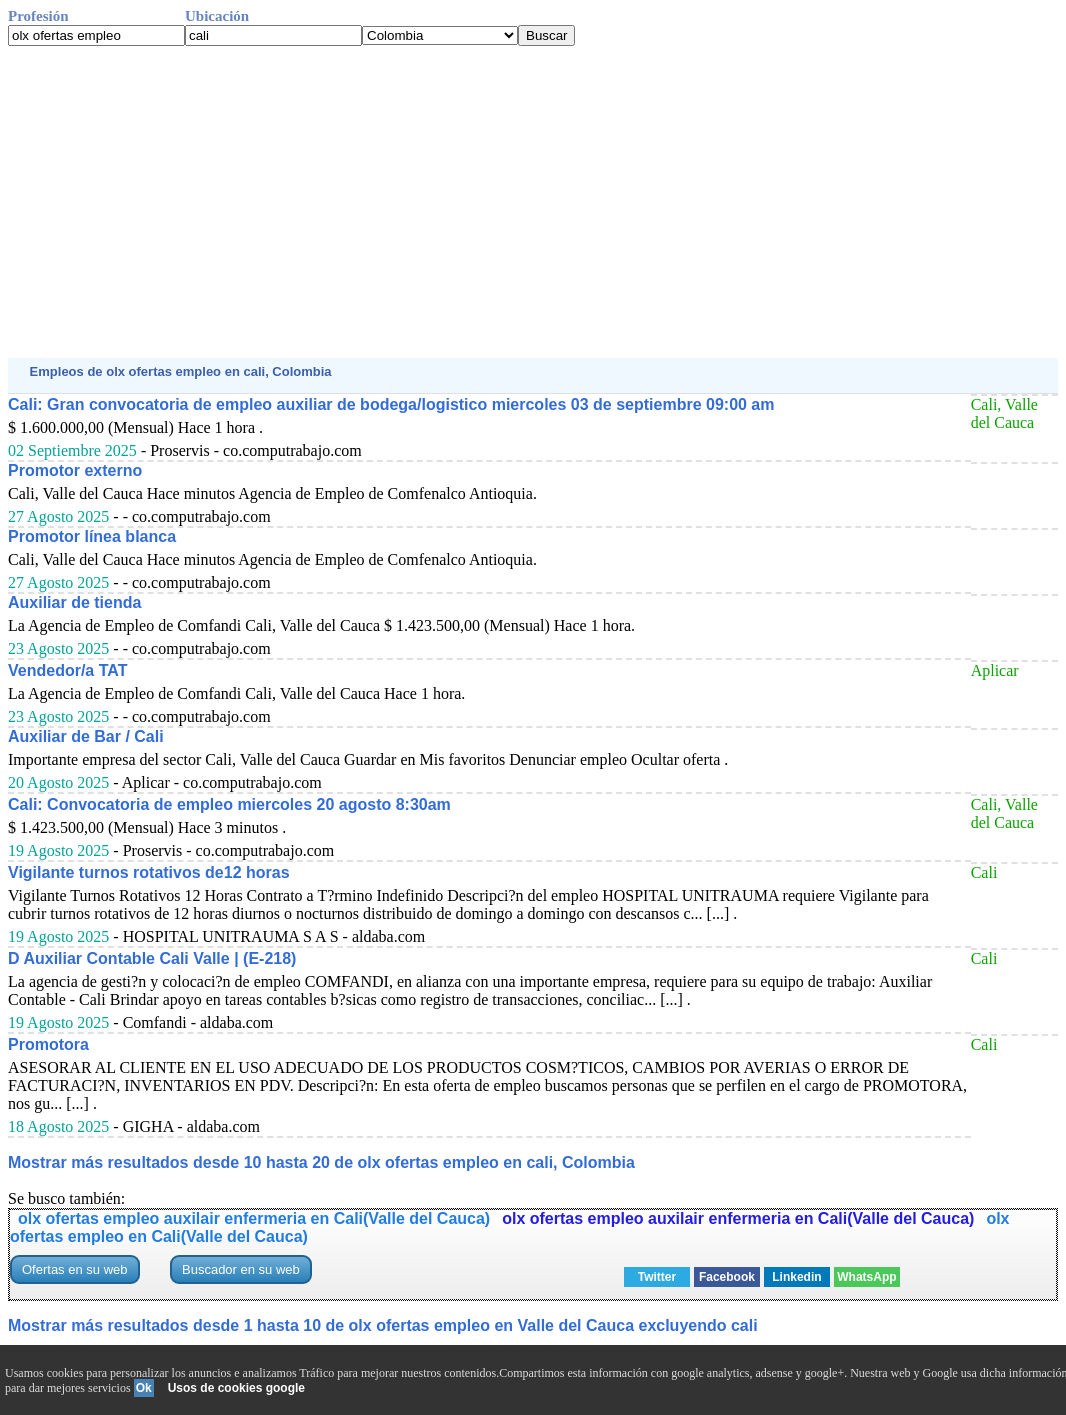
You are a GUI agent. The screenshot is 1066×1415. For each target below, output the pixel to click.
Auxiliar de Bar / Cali (86, 736)
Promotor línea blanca (92, 536)
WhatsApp (866, 1277)
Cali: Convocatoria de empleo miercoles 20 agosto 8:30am (229, 804)
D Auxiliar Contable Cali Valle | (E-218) (152, 958)
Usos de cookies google (236, 1388)
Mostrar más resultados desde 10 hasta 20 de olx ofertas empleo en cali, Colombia (321, 1162)
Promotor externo (75, 470)
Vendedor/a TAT (67, 670)
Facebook (727, 1277)
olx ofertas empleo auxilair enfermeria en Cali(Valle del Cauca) (254, 1218)
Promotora (48, 1044)
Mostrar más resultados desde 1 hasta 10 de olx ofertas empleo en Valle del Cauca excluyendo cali (383, 1325)
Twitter (657, 1277)
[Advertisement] (533, 202)
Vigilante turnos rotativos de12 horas (149, 872)
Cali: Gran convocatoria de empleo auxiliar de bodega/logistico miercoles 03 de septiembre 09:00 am (391, 404)
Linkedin (796, 1277)
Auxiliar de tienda (74, 602)
